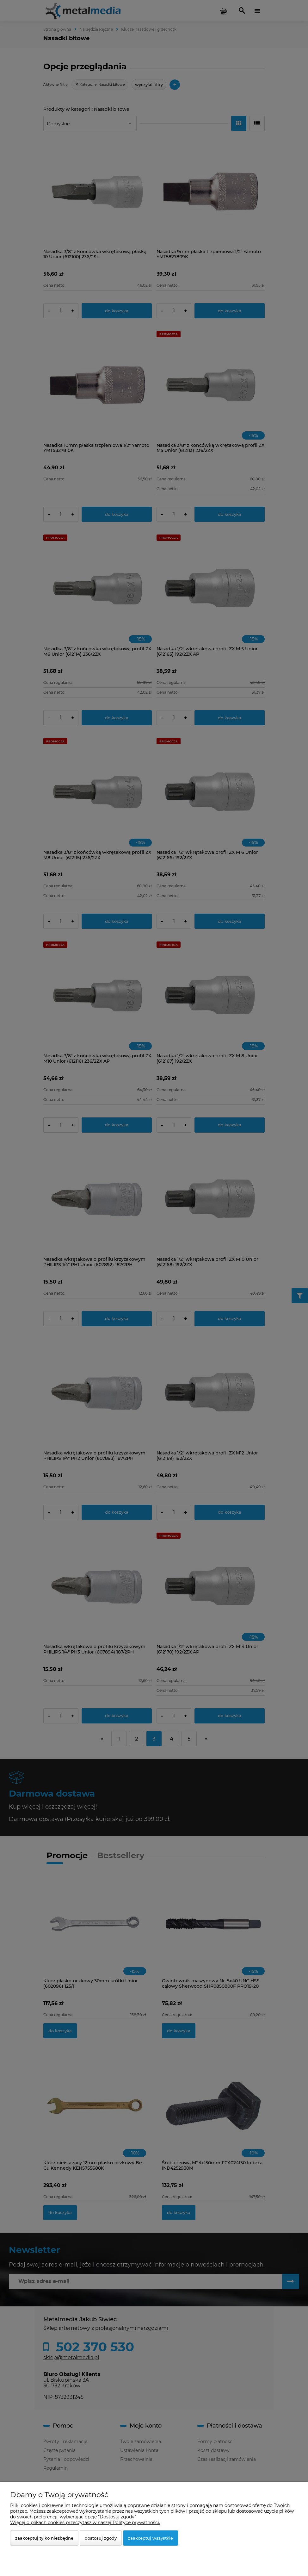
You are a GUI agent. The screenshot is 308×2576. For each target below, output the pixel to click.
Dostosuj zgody (101, 2538)
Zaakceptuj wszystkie (150, 2538)
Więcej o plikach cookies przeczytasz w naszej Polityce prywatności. (85, 2522)
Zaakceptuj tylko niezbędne (44, 2538)
